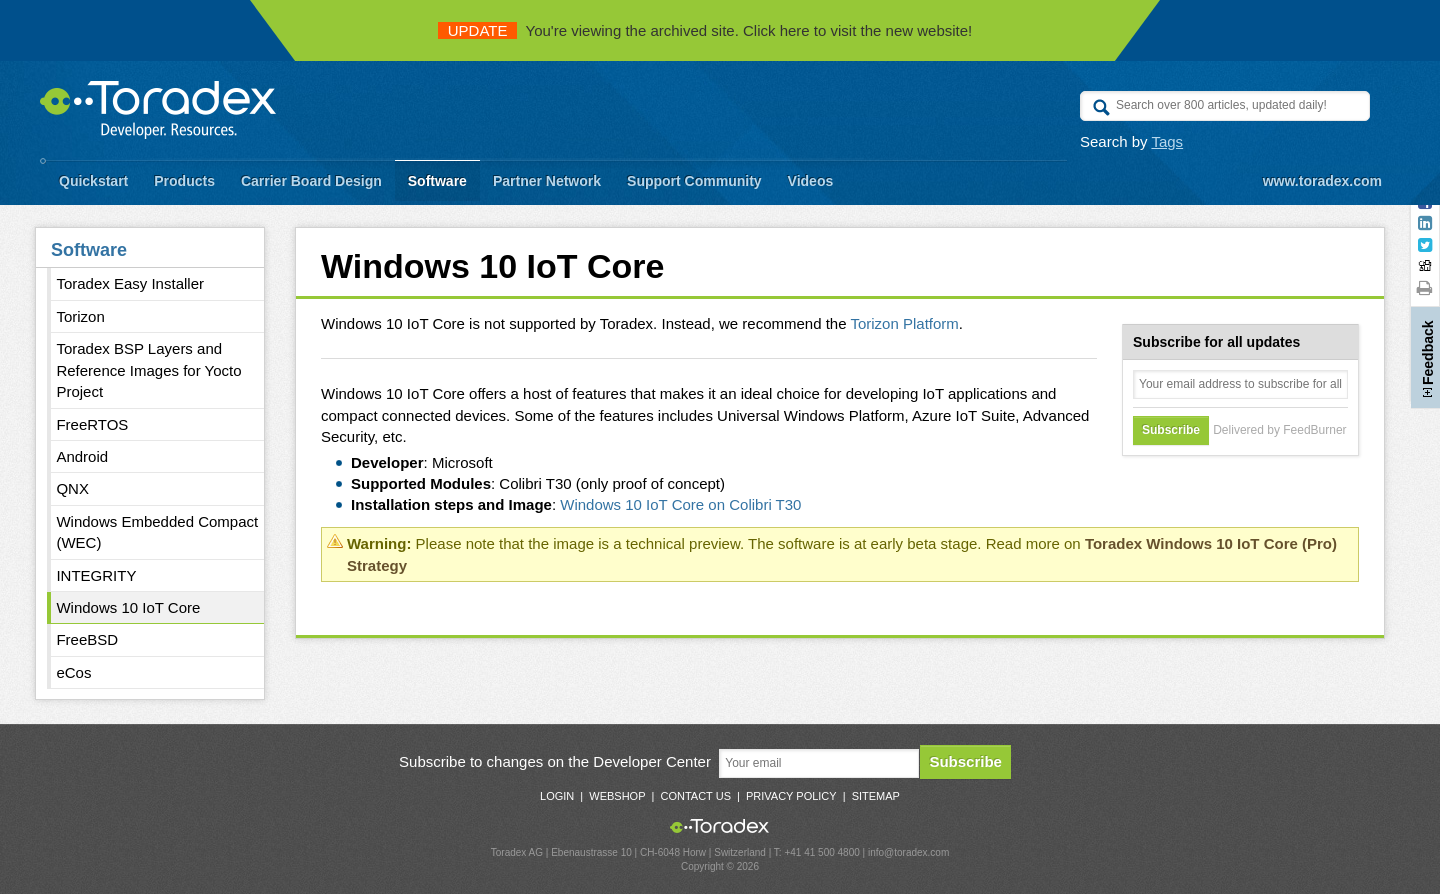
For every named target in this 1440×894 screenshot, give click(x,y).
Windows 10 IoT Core (128, 607)
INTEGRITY (96, 575)
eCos (73, 672)
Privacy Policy (791, 796)
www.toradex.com (1322, 181)
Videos (811, 181)
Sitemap (876, 796)
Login (557, 796)
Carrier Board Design (311, 181)
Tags (1167, 141)
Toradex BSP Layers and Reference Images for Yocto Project (148, 370)
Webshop (617, 796)
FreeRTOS (92, 424)
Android (82, 456)
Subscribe (965, 761)
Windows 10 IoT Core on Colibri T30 (680, 504)
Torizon (80, 316)
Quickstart (93, 181)
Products (184, 181)
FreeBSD (87, 639)
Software (437, 181)
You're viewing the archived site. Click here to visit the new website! (705, 30)
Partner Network (547, 181)
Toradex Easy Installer (130, 283)
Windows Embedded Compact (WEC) (157, 532)
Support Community (694, 181)
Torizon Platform (904, 323)
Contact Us (695, 796)
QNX (72, 488)
